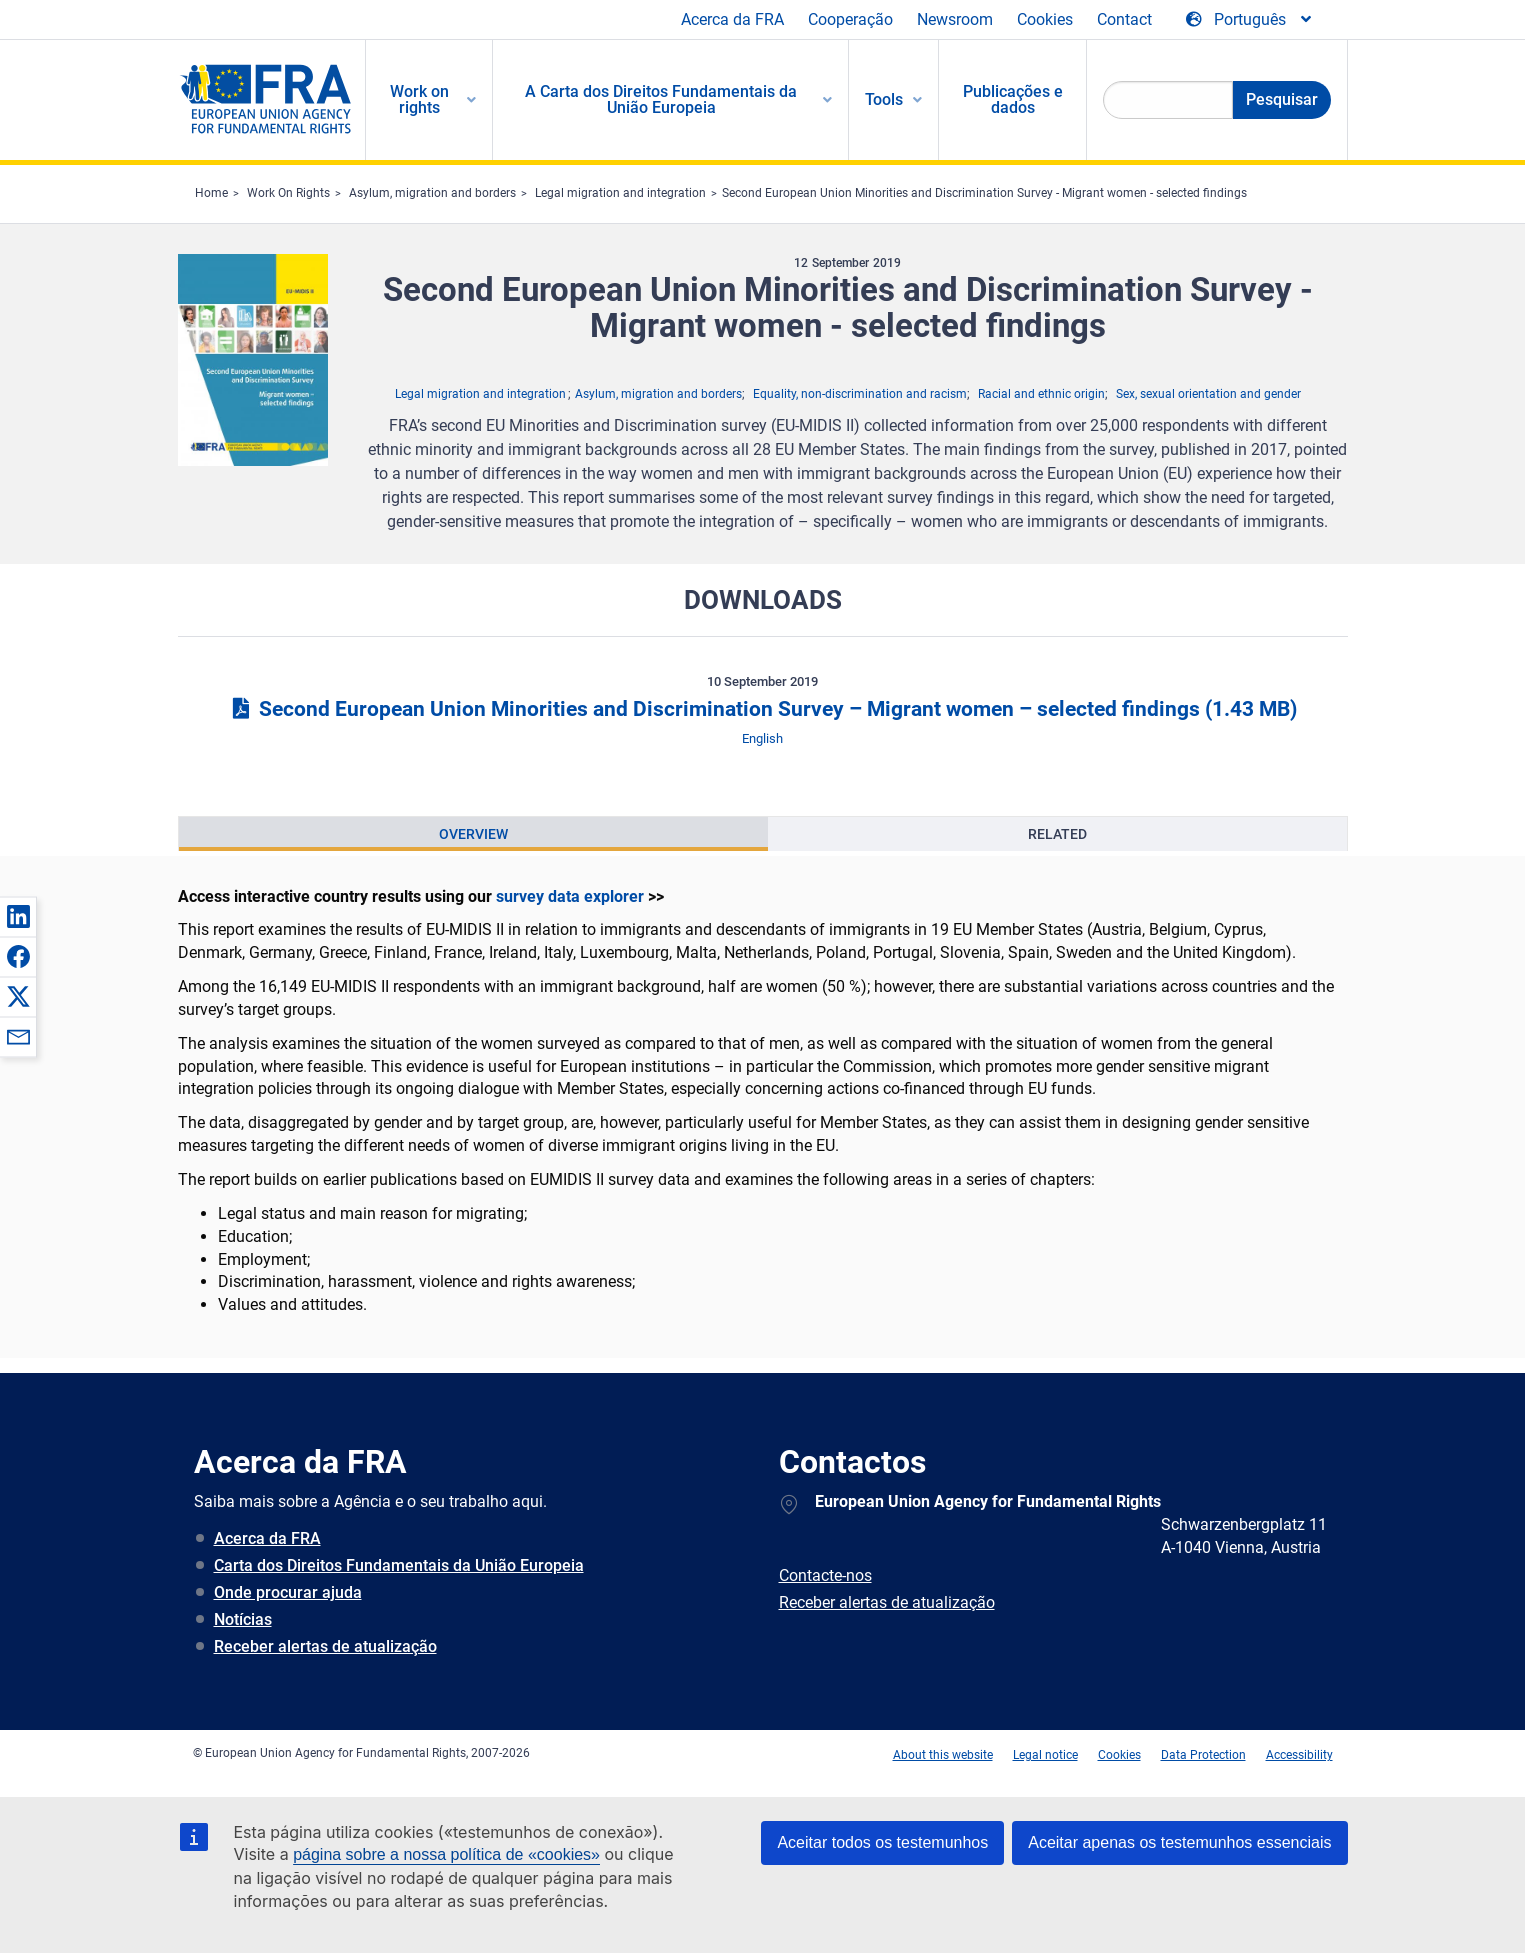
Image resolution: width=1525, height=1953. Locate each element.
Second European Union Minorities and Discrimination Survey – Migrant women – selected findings (762, 709)
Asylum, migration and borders (432, 193)
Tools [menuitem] (884, 99)
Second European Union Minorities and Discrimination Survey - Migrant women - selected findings (984, 193)
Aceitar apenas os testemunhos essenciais (1179, 1842)
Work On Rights (288, 193)
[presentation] (473, 834)
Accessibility (1299, 1755)
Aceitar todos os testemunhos (882, 1842)
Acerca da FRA (732, 19)
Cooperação (850, 19)
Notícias (243, 1619)
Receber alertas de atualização (325, 1646)
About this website (943, 1755)
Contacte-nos (825, 1575)
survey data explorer (570, 896)
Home (211, 193)
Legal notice (1045, 1755)
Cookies (1045, 19)
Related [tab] (1057, 834)
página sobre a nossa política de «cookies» (446, 1854)
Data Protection (1203, 1755)
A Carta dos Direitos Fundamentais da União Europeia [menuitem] (661, 99)
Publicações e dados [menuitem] (1013, 99)
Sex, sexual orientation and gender (1208, 394)
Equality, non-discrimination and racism (860, 394)
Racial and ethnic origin (1041, 394)
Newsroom (955, 19)
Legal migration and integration (620, 193)
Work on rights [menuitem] (419, 99)
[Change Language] (1250, 20)
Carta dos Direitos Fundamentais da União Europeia (399, 1565)
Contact (1124, 19)
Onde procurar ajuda (288, 1592)
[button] (18, 916)
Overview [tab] (473, 834)
